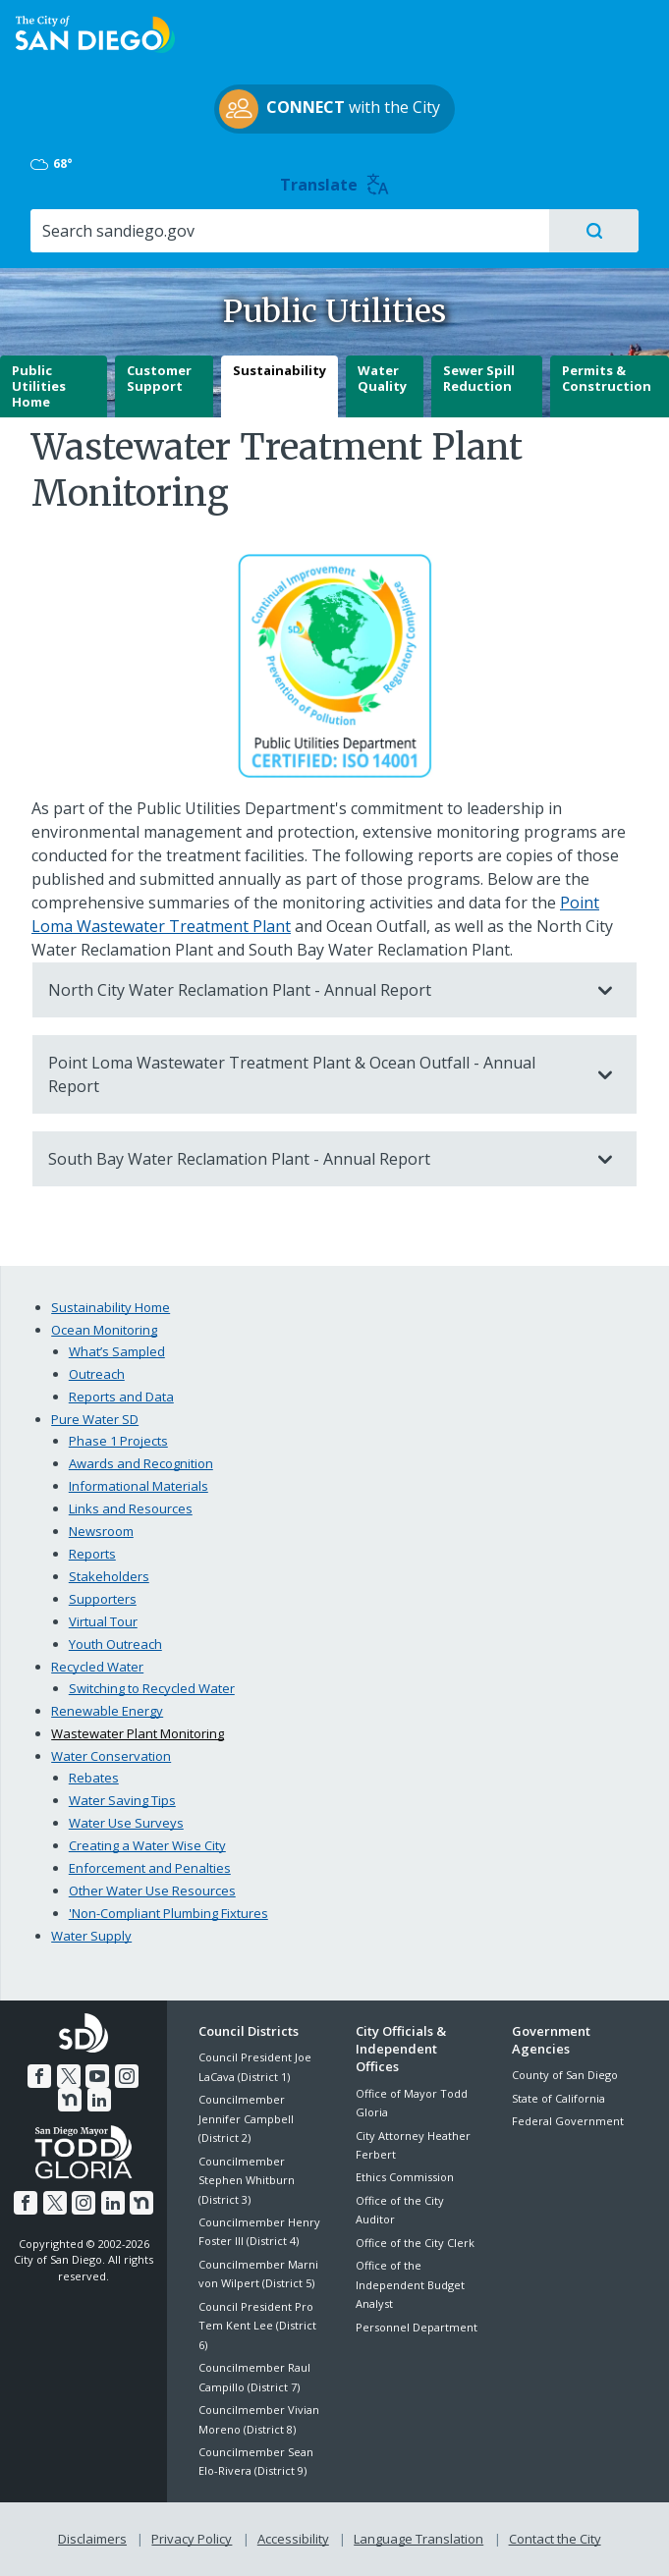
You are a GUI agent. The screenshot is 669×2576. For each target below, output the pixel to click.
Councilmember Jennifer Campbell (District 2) (246, 2118)
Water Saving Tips (122, 1800)
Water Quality (382, 378)
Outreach (97, 1374)
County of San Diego (565, 2074)
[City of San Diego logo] (95, 32)
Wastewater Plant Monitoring (137, 1733)
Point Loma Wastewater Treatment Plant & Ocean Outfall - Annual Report (315, 1074)
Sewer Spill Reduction (479, 378)
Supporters (103, 1599)
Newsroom (101, 1531)
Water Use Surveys (126, 1823)
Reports (92, 1553)
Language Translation (418, 2539)
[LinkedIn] (84, 2099)
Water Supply (91, 1936)
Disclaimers (92, 2539)
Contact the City (555, 2539)
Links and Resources (131, 1508)
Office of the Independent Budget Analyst (410, 2284)
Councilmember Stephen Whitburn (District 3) (246, 2180)
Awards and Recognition (141, 1463)
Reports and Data (121, 1396)
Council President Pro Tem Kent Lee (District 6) (257, 2325)
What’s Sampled (117, 1351)
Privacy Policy (191, 2539)
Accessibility (293, 2539)
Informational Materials (138, 1486)
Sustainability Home (110, 1307)
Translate (334, 184)
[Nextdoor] (141, 2076)
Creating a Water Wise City (147, 1845)
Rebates (94, 1777)
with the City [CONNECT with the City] (329, 109)
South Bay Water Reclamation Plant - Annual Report (315, 1159)
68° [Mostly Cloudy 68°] (52, 164)
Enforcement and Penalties (150, 1868)
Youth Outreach (115, 1644)
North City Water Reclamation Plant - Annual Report (315, 990)
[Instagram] (112, 2076)
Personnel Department (416, 2327)
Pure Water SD (95, 1419)
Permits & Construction (606, 378)
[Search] (288, 230)
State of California (558, 2098)
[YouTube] (82, 2076)
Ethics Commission (405, 2176)
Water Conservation (111, 1756)
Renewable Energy (107, 1711)
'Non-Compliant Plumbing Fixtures (168, 1913)
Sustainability (279, 370)
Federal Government (568, 2120)
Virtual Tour (103, 1621)
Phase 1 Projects (118, 1441)
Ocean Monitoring (104, 1330)
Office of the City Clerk (415, 2242)
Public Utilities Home (39, 385)
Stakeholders (109, 1576)
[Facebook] (24, 2076)
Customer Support (159, 378)
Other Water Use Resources (152, 1890)
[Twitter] (54, 2076)
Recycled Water (97, 1666)
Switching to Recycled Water (152, 1688)
